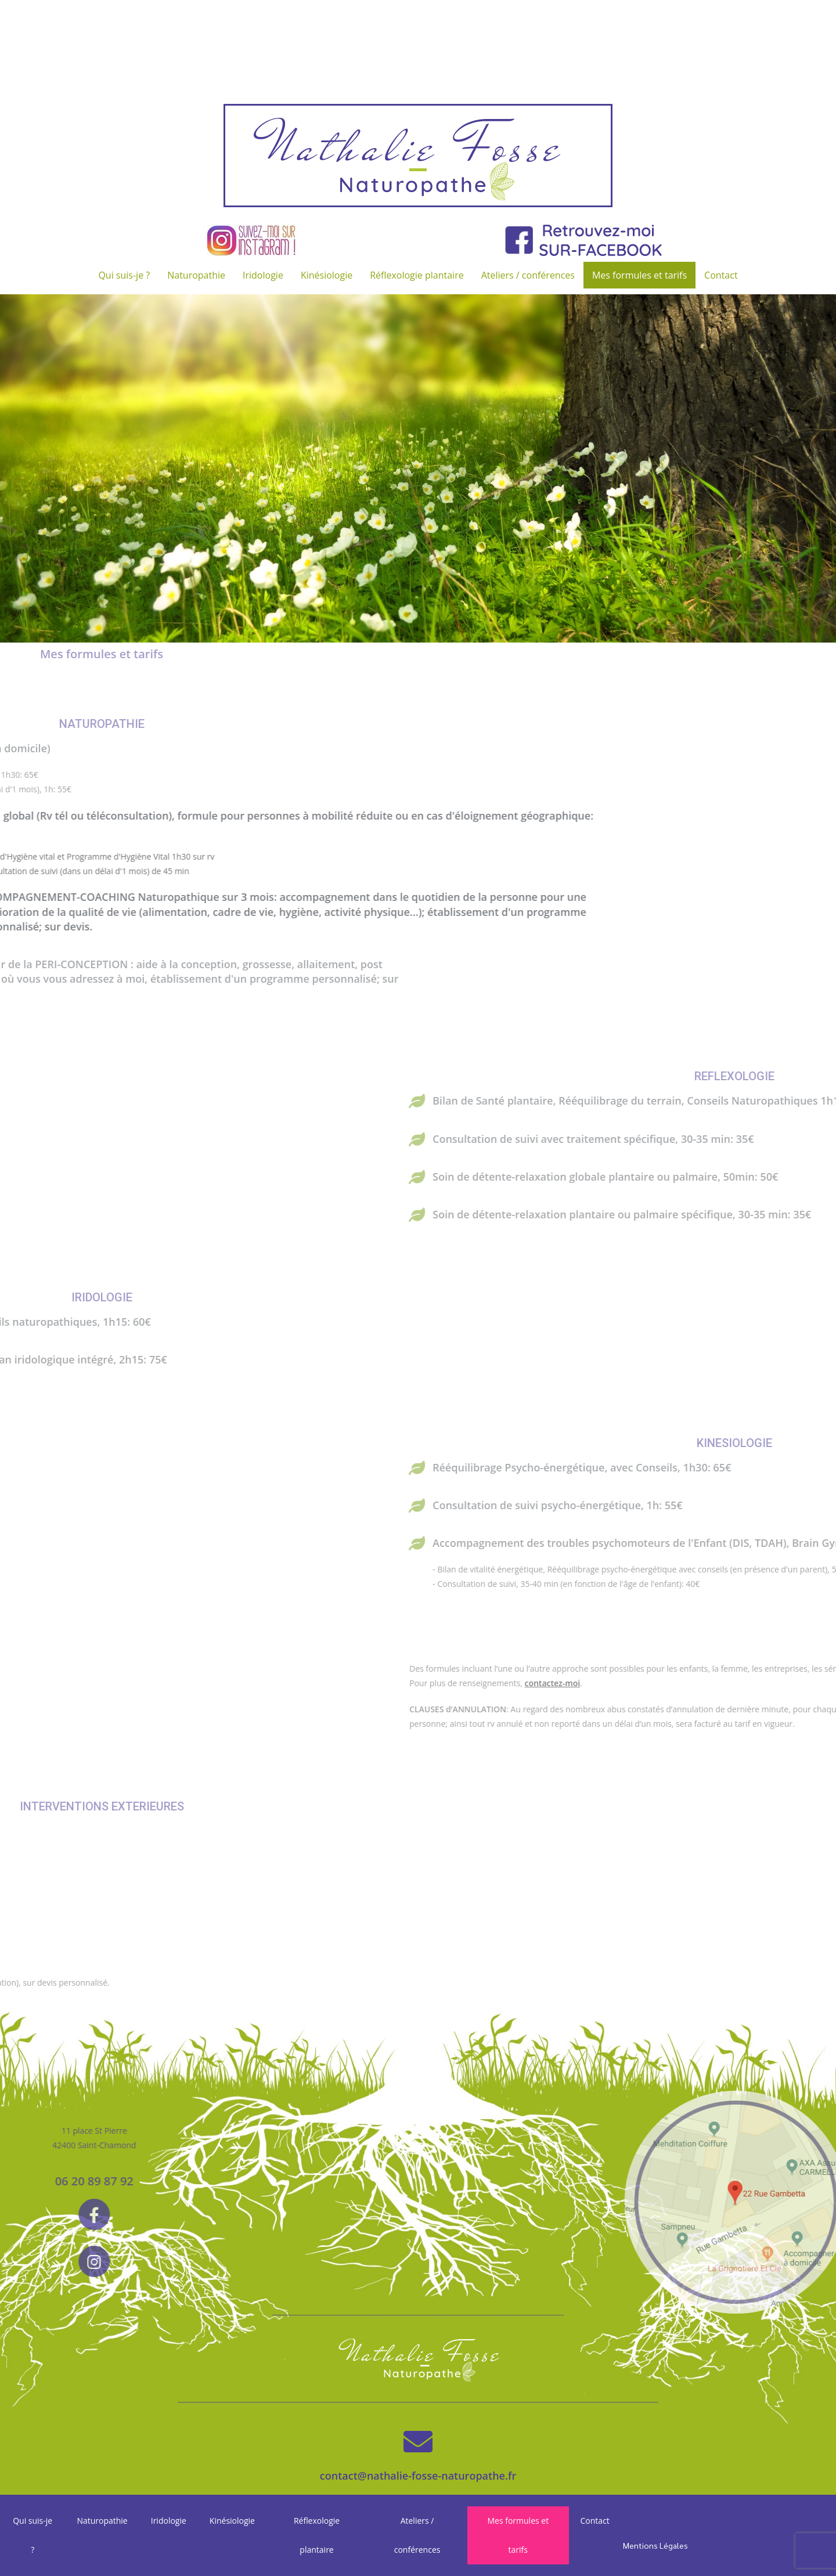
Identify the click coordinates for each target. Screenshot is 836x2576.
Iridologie (263, 275)
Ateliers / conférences (528, 275)
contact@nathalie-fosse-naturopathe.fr (418, 2476)
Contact (720, 275)
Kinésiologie (326, 275)
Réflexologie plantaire (416, 275)
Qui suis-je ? (124, 275)
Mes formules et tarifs (639, 275)
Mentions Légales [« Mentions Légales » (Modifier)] (655, 2545)
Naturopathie (196, 275)
